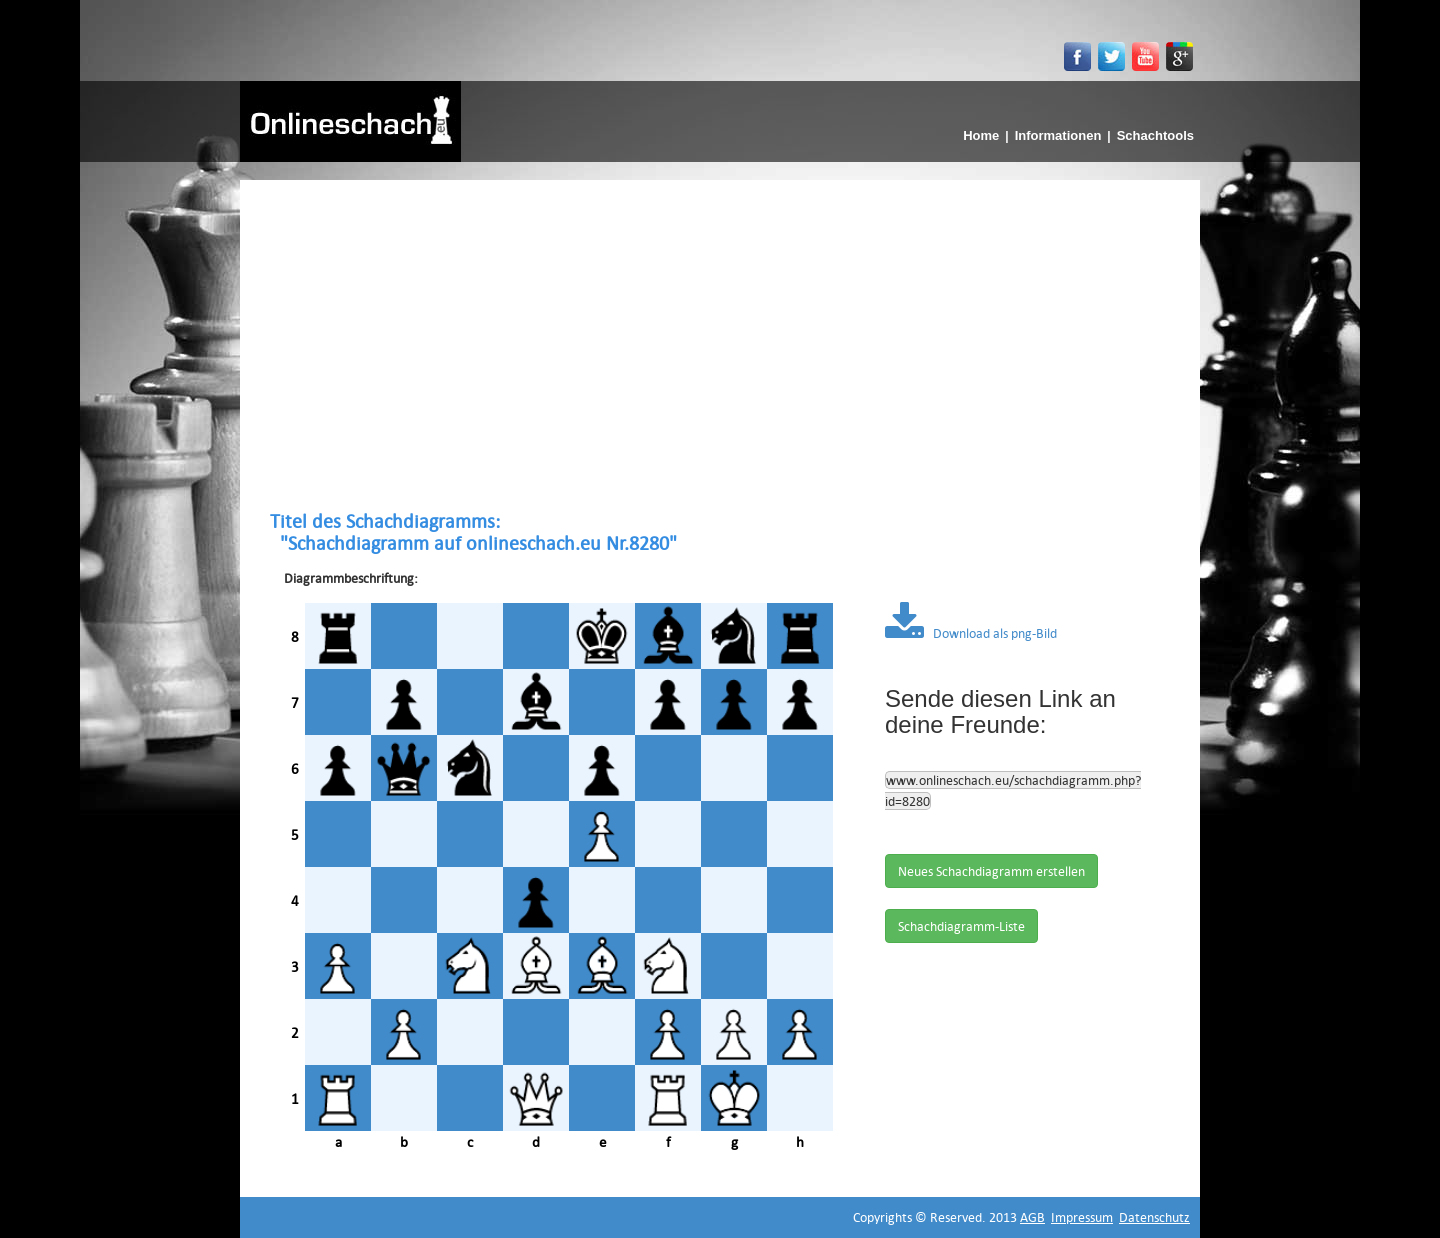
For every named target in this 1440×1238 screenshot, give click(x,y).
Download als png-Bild (971, 633)
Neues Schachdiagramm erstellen (991, 871)
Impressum (1082, 1217)
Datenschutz (1154, 1217)
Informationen (1058, 135)
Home (981, 135)
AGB (1032, 1217)
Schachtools (1155, 135)
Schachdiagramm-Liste (961, 926)
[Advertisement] (720, 345)
